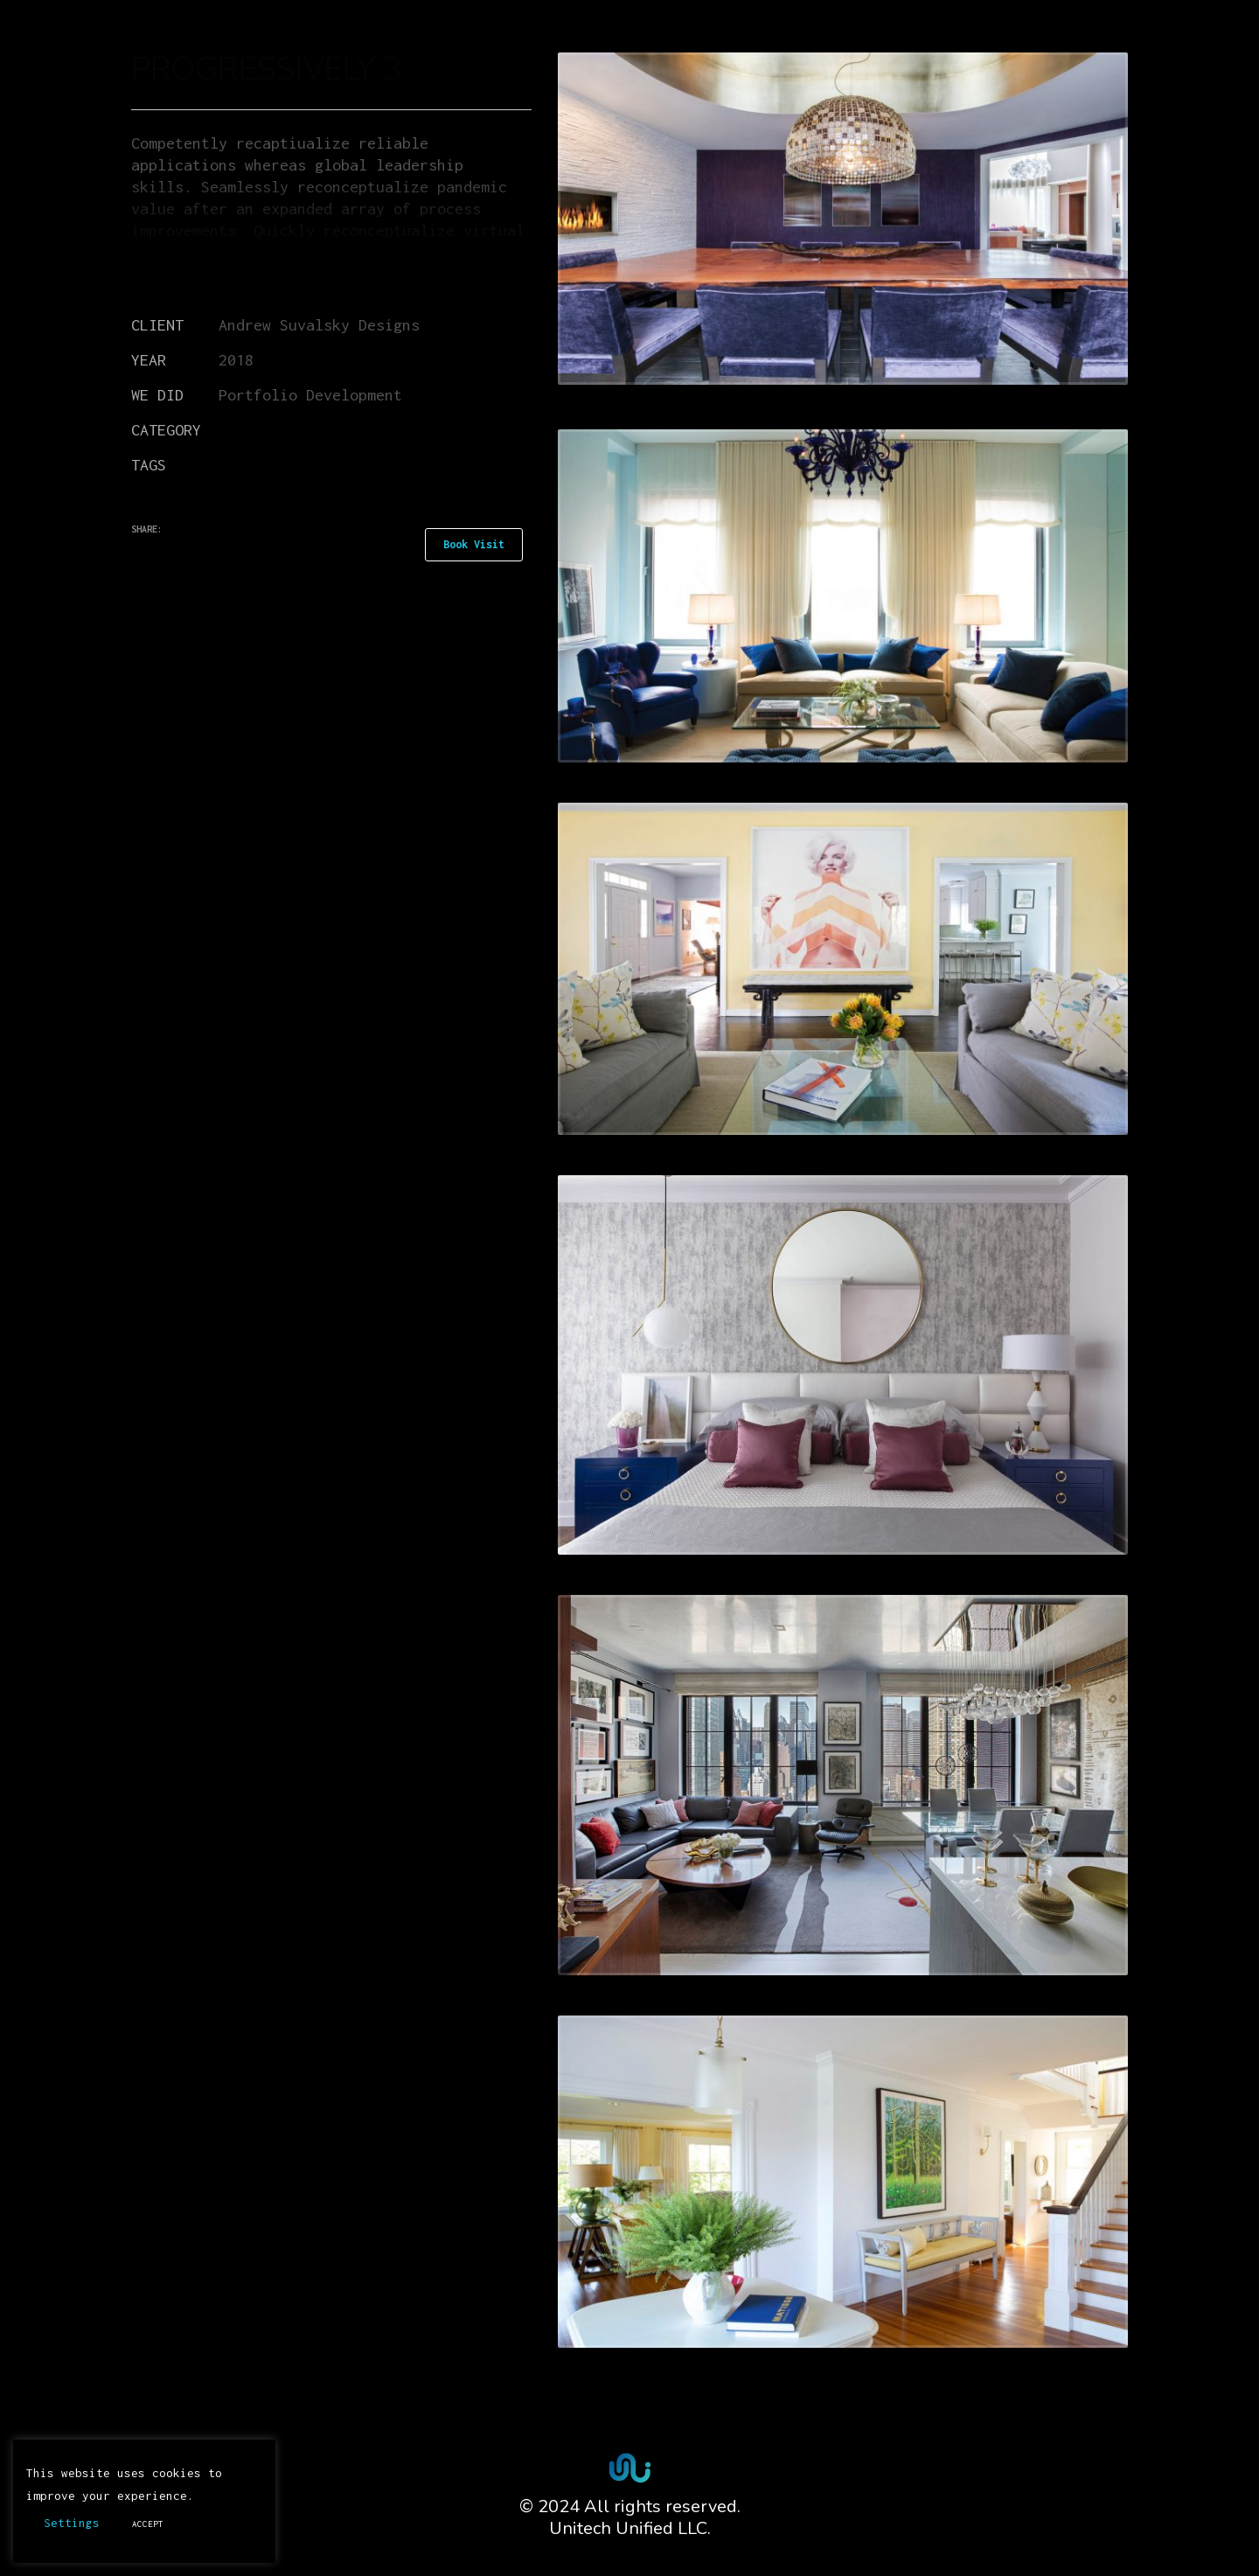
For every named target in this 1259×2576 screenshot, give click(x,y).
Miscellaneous (275, 430)
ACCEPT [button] (147, 2524)
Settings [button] (72, 2523)
